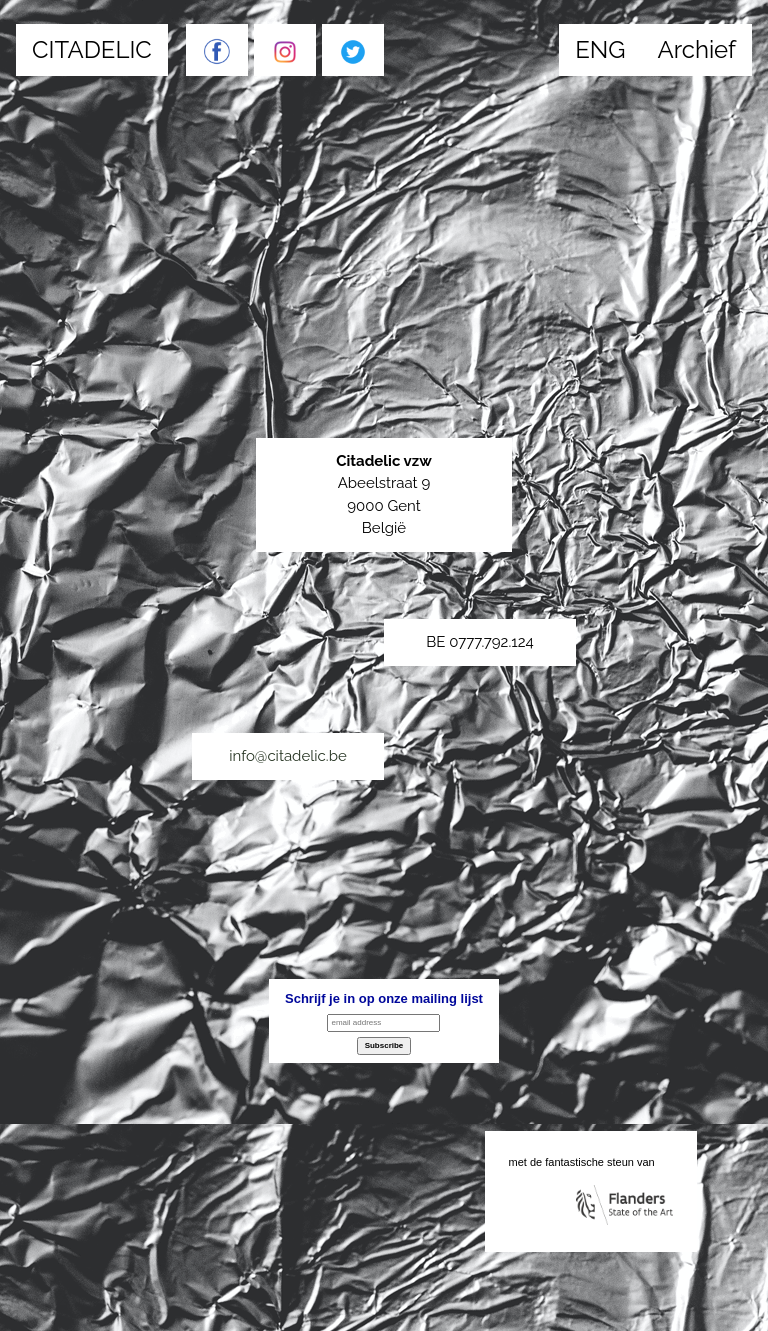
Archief (696, 49)
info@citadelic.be (287, 756)
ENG (600, 49)
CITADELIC (92, 49)
